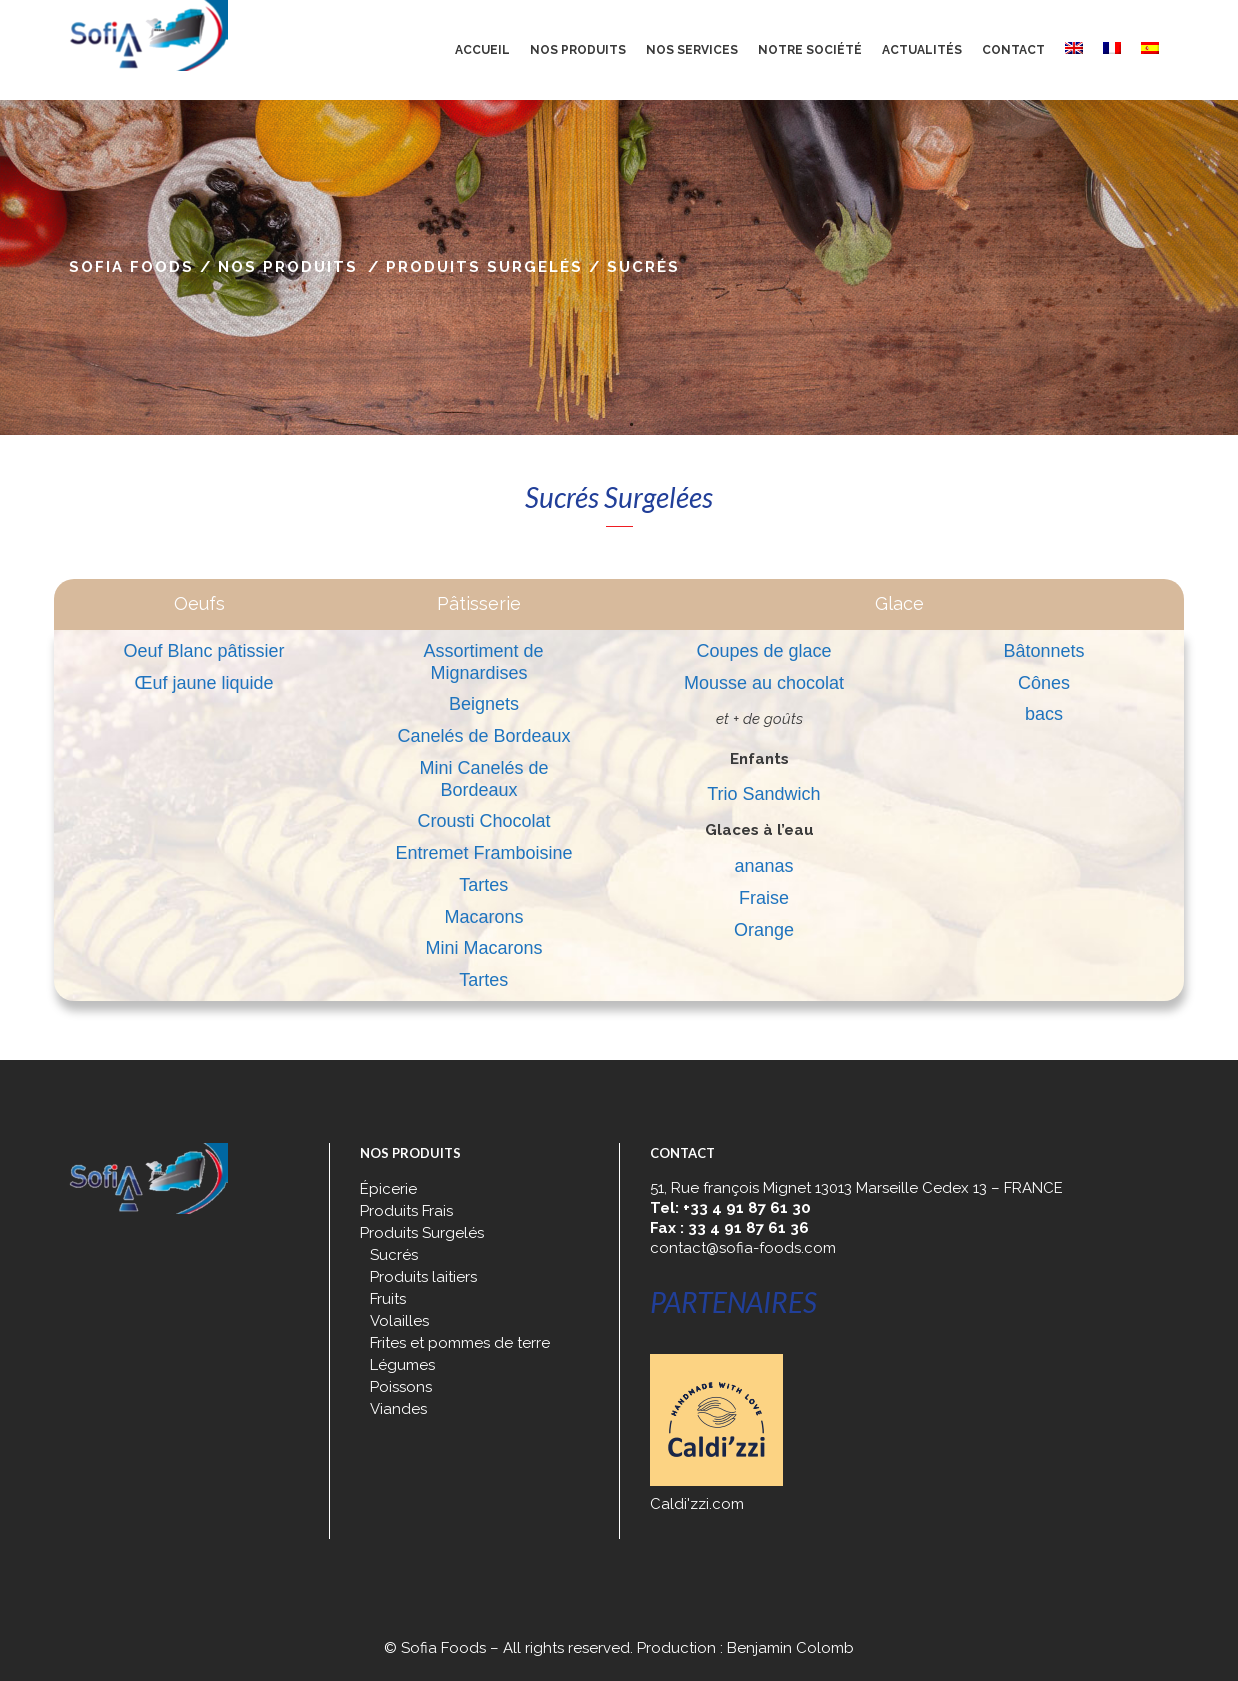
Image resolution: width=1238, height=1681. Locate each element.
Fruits (388, 1299)
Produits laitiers (423, 1277)
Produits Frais (406, 1211)
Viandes (398, 1409)
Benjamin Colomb (790, 1648)
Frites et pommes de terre (460, 1343)
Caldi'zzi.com (697, 1504)
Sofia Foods (131, 267)
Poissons (401, 1387)
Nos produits (288, 267)
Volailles (399, 1321)
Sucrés (394, 1255)
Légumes (402, 1365)
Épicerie (388, 1189)
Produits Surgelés (484, 267)
